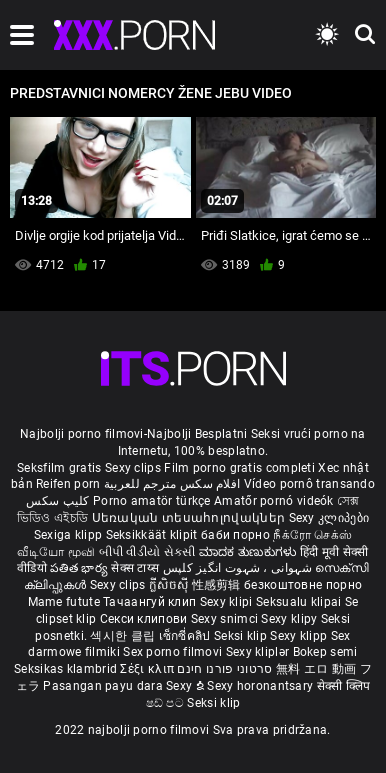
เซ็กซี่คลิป (186, 636)
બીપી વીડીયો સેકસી (147, 552)
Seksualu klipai (300, 602)
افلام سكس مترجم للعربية (172, 484)
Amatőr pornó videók (274, 501)
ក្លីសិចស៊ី (170, 585)
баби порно (235, 535)
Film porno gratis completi (239, 468)
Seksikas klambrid (67, 669)
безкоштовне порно (303, 585)
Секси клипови (145, 619)
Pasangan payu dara (104, 686)
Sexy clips (134, 468)
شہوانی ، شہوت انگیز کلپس (239, 568)
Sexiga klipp (70, 535)
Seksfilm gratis (59, 468)
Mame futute (64, 602)
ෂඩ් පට (167, 703)
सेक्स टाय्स (136, 568)
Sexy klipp (300, 636)
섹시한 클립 (124, 636)
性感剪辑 (218, 585)
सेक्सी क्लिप (344, 686)
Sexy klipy (290, 619)
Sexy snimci (226, 619)
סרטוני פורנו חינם (224, 669)
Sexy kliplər (259, 652)
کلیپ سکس (57, 501)
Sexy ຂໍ (186, 686)
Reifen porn (68, 484)
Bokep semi (325, 652)
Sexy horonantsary (261, 686)
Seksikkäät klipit (153, 535)
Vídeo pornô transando (309, 484)
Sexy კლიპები (329, 518)
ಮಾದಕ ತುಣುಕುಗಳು (249, 552)
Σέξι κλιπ (148, 669)
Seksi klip (242, 636)
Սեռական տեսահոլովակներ (190, 518)
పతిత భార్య (80, 568)
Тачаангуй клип (151, 602)
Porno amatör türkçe (152, 501)
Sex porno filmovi (172, 652)
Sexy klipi (228, 602)
